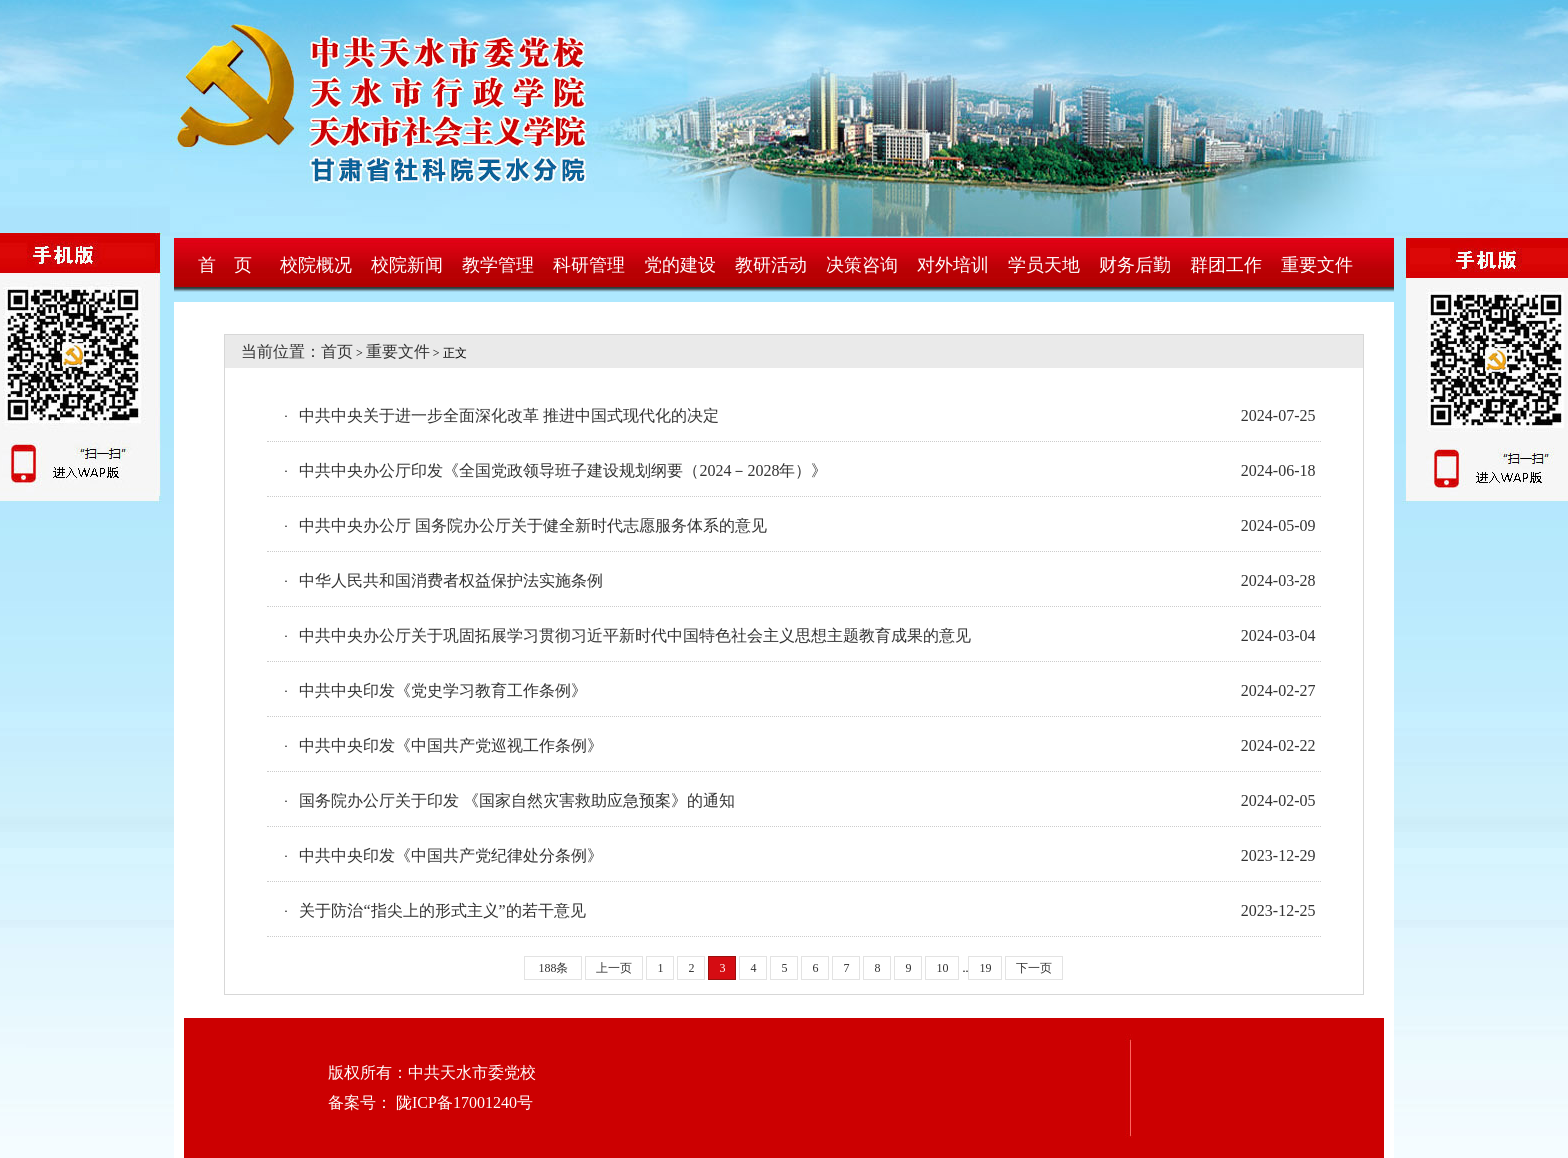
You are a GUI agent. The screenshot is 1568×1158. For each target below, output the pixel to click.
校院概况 (316, 265)
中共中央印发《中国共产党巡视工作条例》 (451, 745)
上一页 (614, 968)
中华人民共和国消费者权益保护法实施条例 (451, 580)
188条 (553, 968)
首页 (337, 351)
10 (942, 968)
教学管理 (498, 265)
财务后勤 (1135, 265)
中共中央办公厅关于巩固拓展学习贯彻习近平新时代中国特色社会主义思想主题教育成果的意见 (635, 635)
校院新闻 (407, 265)
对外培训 (953, 265)
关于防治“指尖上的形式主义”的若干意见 (442, 910)
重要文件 (1317, 265)
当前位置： (273, 351)
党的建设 (680, 265)
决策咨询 (862, 265)
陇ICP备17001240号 (462, 1102)
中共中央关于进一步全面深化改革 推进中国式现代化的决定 (509, 415)
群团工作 (1226, 265)
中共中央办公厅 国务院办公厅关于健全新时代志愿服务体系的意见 (533, 525)
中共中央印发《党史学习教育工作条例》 (443, 690)
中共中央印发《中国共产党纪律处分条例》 (451, 855)
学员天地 (1044, 265)
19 (985, 968)
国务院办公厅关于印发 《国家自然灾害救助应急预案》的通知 (517, 800)
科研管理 (589, 265)
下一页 (1034, 968)
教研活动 (771, 265)
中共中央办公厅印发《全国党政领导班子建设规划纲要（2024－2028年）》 (563, 470)
